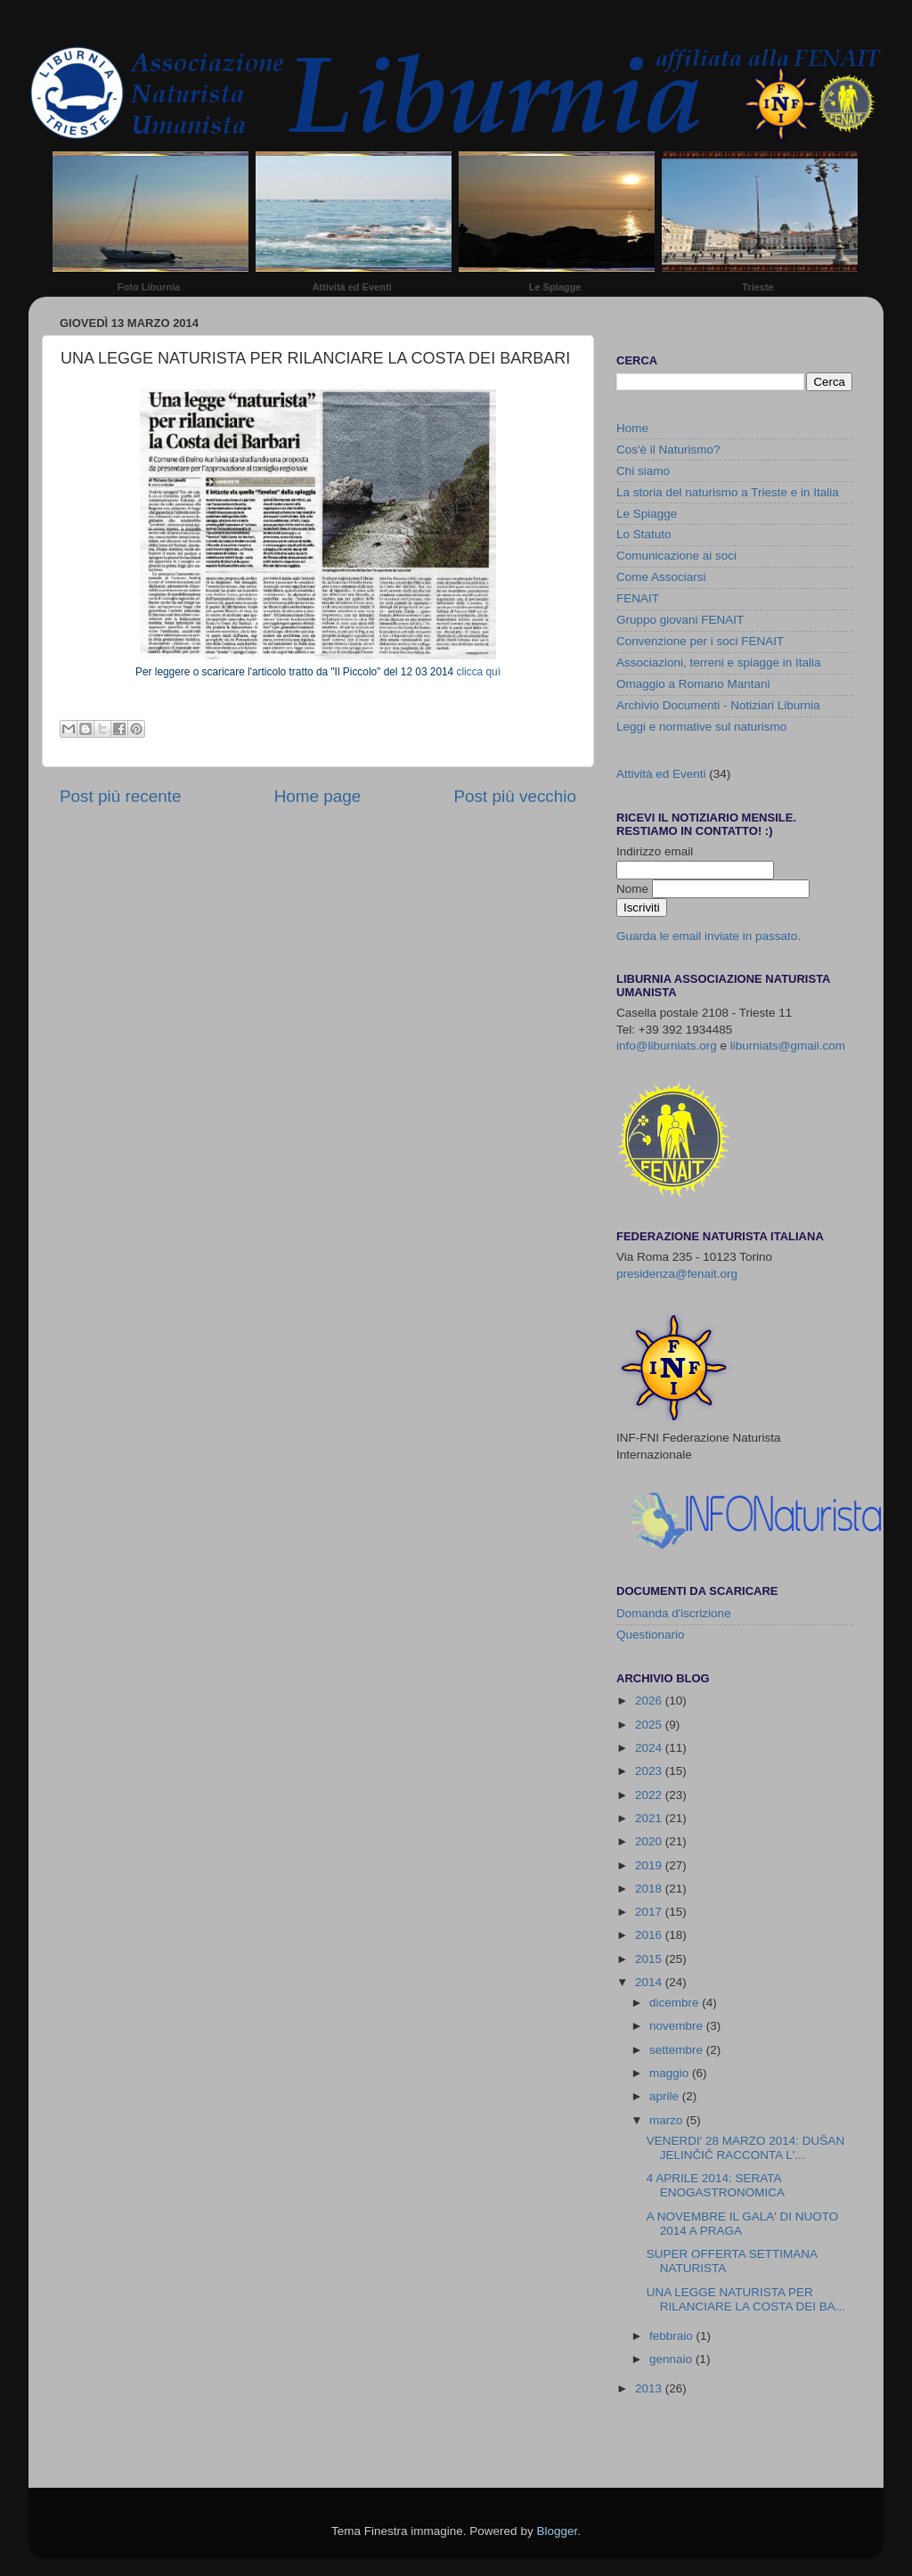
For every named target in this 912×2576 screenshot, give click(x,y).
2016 (650, 1935)
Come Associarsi (661, 577)
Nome (634, 888)
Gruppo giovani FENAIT (680, 619)
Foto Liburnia (149, 287)
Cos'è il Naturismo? (668, 449)
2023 (650, 1771)
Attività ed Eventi (351, 287)
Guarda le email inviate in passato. (708, 936)
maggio (670, 2073)
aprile (665, 2096)
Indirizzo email (654, 851)
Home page (318, 796)
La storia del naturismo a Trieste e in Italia (727, 492)
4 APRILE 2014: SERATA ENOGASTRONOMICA (716, 2185)
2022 (650, 1795)
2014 (650, 1982)
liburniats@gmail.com (787, 1045)
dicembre (675, 2002)
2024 (650, 1747)
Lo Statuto (644, 534)
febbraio (672, 2336)
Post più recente (121, 796)
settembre (677, 2050)
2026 (650, 1700)
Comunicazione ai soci (676, 555)
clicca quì (479, 672)
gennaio (672, 2359)
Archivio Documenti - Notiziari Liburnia (718, 705)
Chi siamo (643, 471)
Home (632, 428)
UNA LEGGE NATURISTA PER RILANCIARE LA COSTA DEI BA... (746, 2299)
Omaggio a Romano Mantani (693, 684)
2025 (650, 1724)
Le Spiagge (555, 287)
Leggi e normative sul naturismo (701, 726)
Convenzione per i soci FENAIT (700, 641)
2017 (650, 1911)
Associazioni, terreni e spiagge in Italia (718, 662)
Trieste (757, 287)
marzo (667, 2120)
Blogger (556, 2531)
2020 (650, 1841)
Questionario (650, 1634)
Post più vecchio (514, 796)
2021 (650, 1818)
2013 (650, 2388)
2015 (650, 1959)
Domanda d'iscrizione (673, 1613)
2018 (650, 1888)
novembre (677, 2025)
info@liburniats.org (666, 1045)
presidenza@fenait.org (676, 1273)
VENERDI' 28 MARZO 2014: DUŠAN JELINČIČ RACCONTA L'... (745, 2148)
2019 (650, 1865)
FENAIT (637, 598)
